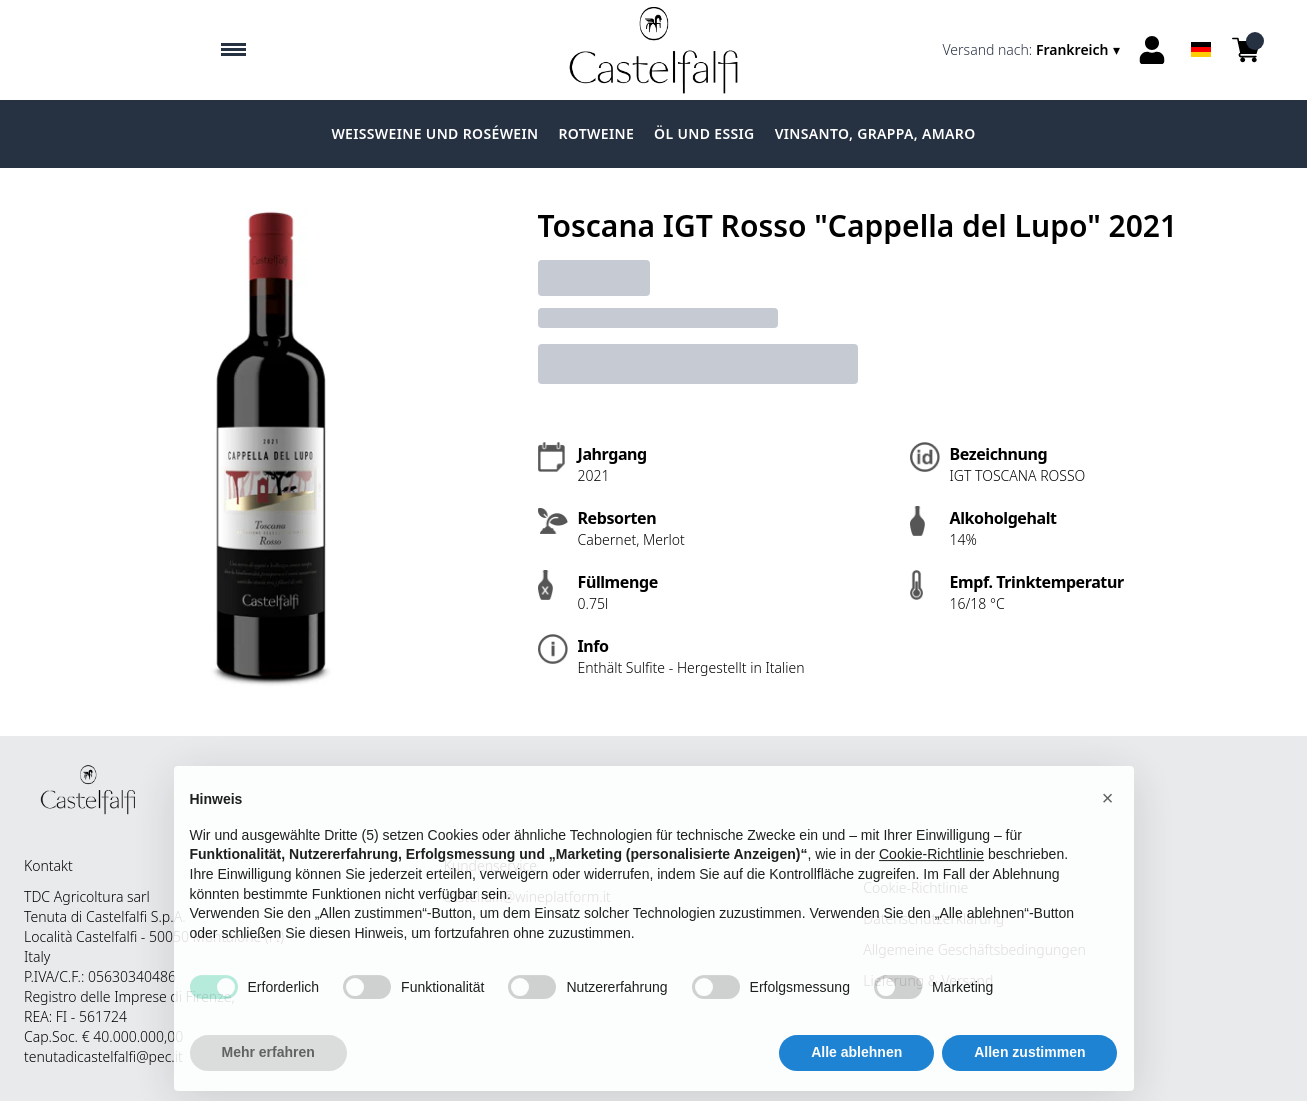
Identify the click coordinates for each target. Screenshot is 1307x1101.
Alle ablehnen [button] (856, 1063)
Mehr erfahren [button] (268, 1063)
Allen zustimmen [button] (1029, 1063)
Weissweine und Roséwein (434, 133)
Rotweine (596, 133)
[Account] (1152, 50)
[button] (1108, 809)
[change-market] (1033, 50)
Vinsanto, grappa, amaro (875, 133)
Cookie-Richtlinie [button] (931, 865)
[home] (653, 50)
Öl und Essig (704, 133)
